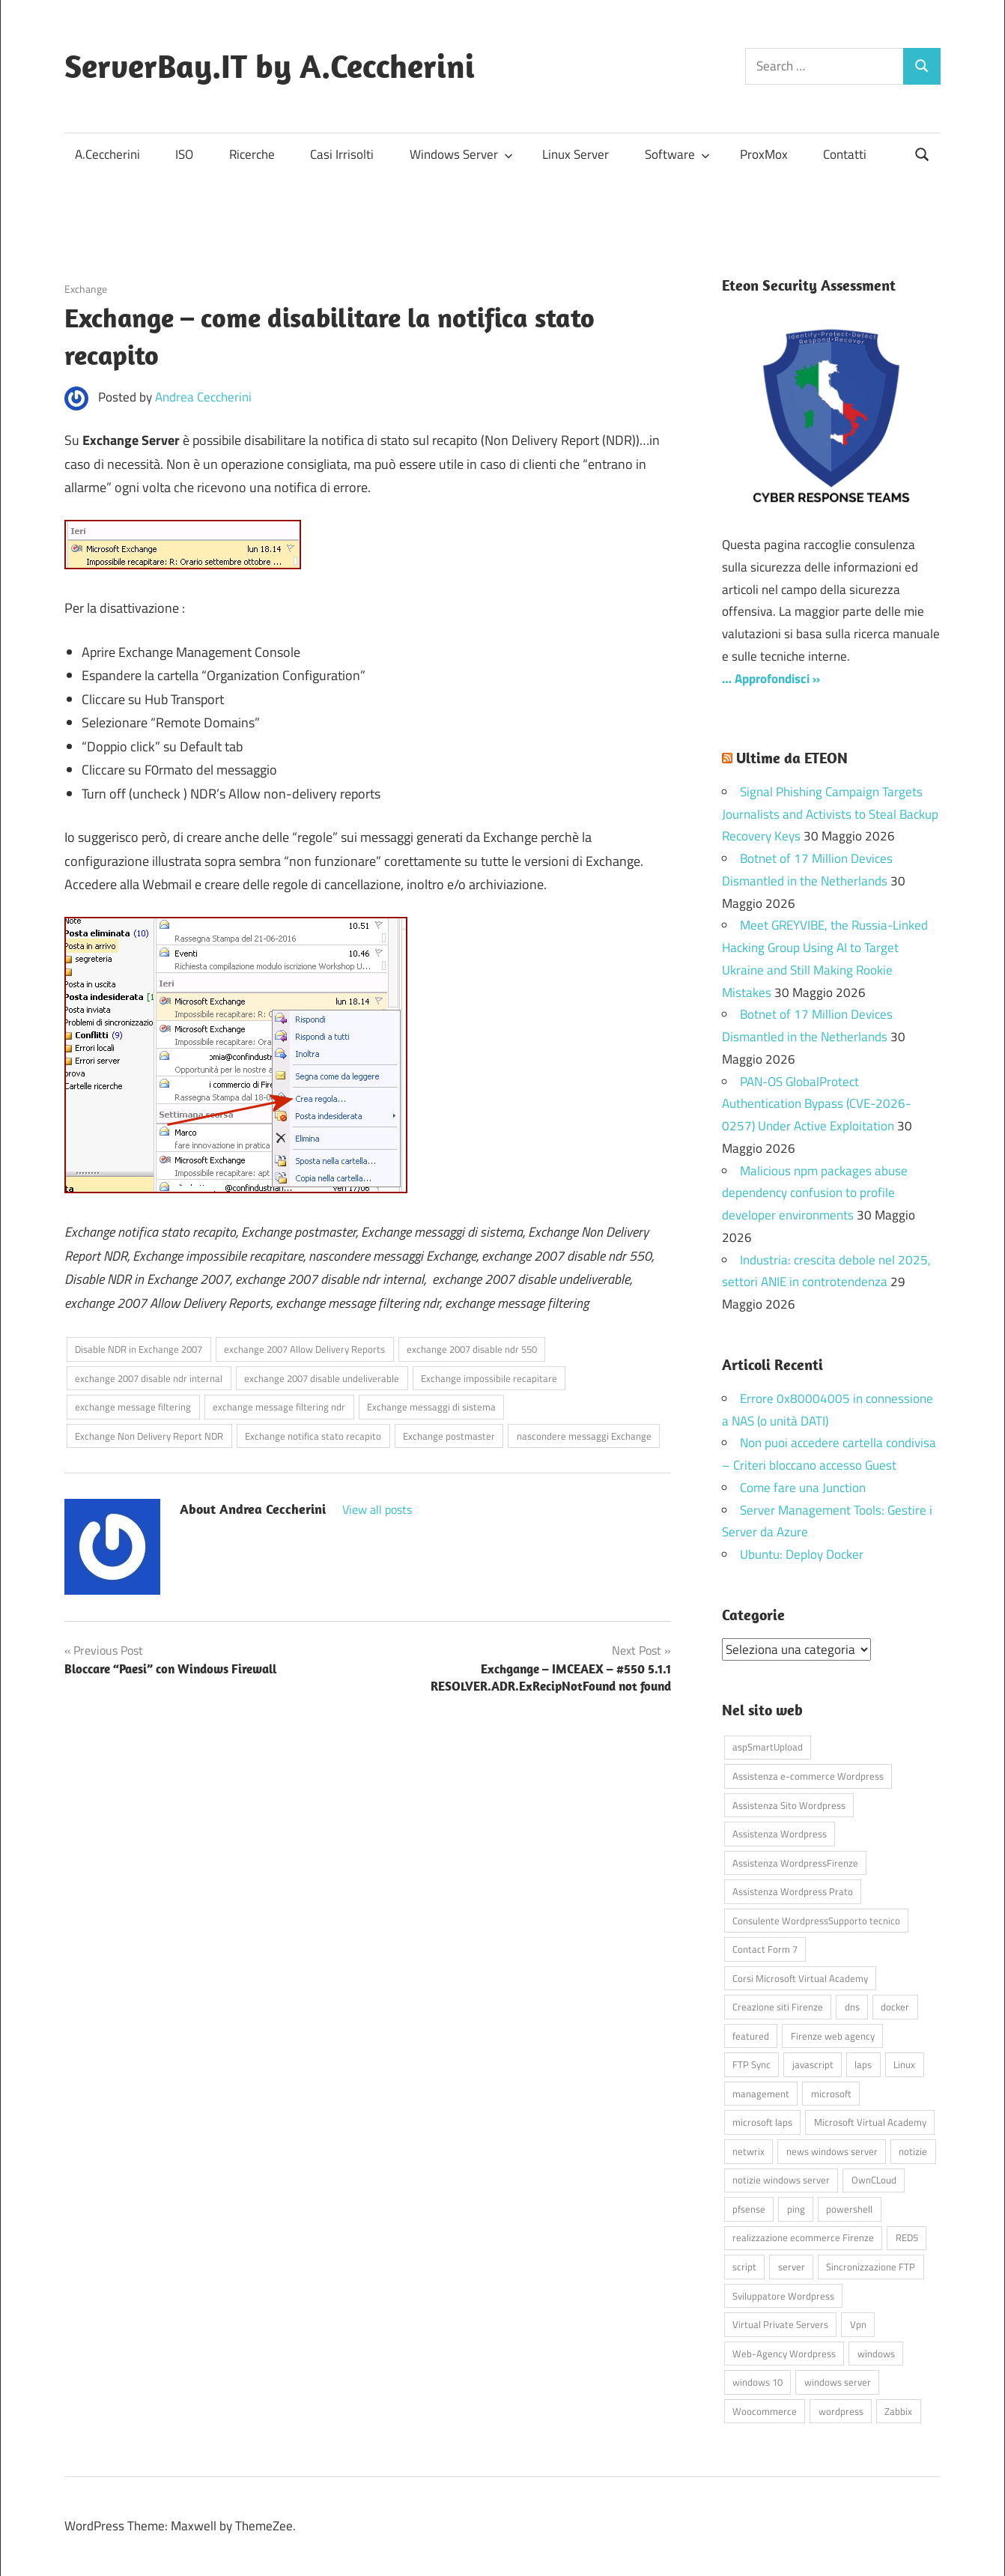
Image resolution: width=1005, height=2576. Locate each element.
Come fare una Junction (803, 1487)
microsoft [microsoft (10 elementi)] (831, 2092)
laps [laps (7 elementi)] (863, 2064)
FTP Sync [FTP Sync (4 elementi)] (751, 2064)
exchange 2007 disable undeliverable (321, 1378)
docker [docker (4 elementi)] (895, 2006)
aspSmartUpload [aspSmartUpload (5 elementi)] (767, 1746)
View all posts (377, 1509)
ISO (184, 154)
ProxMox (764, 154)
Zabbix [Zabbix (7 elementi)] (898, 2410)
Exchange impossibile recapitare (489, 1378)
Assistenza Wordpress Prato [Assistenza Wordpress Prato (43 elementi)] (792, 1891)
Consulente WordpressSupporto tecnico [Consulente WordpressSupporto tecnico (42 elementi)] (816, 1919)
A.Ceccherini (107, 154)
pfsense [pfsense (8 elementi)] (748, 2208)
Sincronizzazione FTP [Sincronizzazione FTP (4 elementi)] (870, 2266)
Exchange (85, 289)
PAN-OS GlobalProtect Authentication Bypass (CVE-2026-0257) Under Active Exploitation (816, 1104)
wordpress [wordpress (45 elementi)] (841, 2410)
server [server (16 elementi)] (791, 2266)
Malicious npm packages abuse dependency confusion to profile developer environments (815, 1193)
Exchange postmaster (449, 1435)
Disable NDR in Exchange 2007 (138, 1349)
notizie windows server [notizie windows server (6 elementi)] (781, 2179)
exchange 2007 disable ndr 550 (472, 1349)
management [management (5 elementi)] (760, 2092)
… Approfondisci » (771, 678)
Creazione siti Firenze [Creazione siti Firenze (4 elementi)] (777, 2006)
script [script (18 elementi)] (744, 2266)
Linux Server (575, 154)
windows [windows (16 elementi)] (876, 2352)
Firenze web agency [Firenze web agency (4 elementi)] (833, 2035)
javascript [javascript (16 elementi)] (813, 2064)
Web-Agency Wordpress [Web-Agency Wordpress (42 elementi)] (784, 2352)
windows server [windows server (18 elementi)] (837, 2382)
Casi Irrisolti (342, 154)
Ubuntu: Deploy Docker (801, 1554)
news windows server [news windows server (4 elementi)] (832, 2150)
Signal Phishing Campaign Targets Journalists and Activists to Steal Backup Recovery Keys (830, 814)
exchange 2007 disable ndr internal (148, 1378)
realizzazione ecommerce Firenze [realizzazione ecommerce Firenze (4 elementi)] (803, 2237)
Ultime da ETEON (792, 757)
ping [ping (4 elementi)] (796, 2208)
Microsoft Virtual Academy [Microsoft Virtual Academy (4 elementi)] (870, 2122)
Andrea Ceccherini (203, 397)
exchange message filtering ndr (279, 1406)
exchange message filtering (133, 1406)
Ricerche (252, 154)
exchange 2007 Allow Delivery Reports (304, 1349)
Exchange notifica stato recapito (313, 1435)
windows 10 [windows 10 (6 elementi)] (757, 2382)
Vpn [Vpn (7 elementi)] (858, 2324)
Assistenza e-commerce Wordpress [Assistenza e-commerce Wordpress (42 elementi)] (808, 1775)
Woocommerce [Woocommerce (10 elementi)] (764, 2410)
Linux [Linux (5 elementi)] (904, 2064)
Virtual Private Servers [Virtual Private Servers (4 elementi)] (780, 2324)
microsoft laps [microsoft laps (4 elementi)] (762, 2122)
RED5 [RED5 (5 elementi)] (907, 2237)
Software (677, 154)
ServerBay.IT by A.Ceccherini (269, 66)
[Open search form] (923, 153)
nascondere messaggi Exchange (584, 1435)
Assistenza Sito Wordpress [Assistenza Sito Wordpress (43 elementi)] (788, 1804)
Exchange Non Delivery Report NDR (149, 1435)
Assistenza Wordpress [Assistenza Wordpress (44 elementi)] (779, 1833)
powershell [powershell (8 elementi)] (849, 2208)
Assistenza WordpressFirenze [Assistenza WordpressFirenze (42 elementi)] (795, 1862)
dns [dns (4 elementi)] (852, 2006)
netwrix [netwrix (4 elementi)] (748, 2150)
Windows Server (461, 154)
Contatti (844, 154)
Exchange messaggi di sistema (431, 1406)
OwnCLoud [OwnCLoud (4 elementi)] (873, 2179)
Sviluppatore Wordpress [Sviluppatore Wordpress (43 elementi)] (783, 2295)
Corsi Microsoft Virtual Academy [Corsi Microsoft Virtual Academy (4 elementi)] (800, 1977)
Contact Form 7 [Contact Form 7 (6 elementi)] (765, 1949)
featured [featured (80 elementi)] (750, 2035)
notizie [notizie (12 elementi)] (913, 2150)
